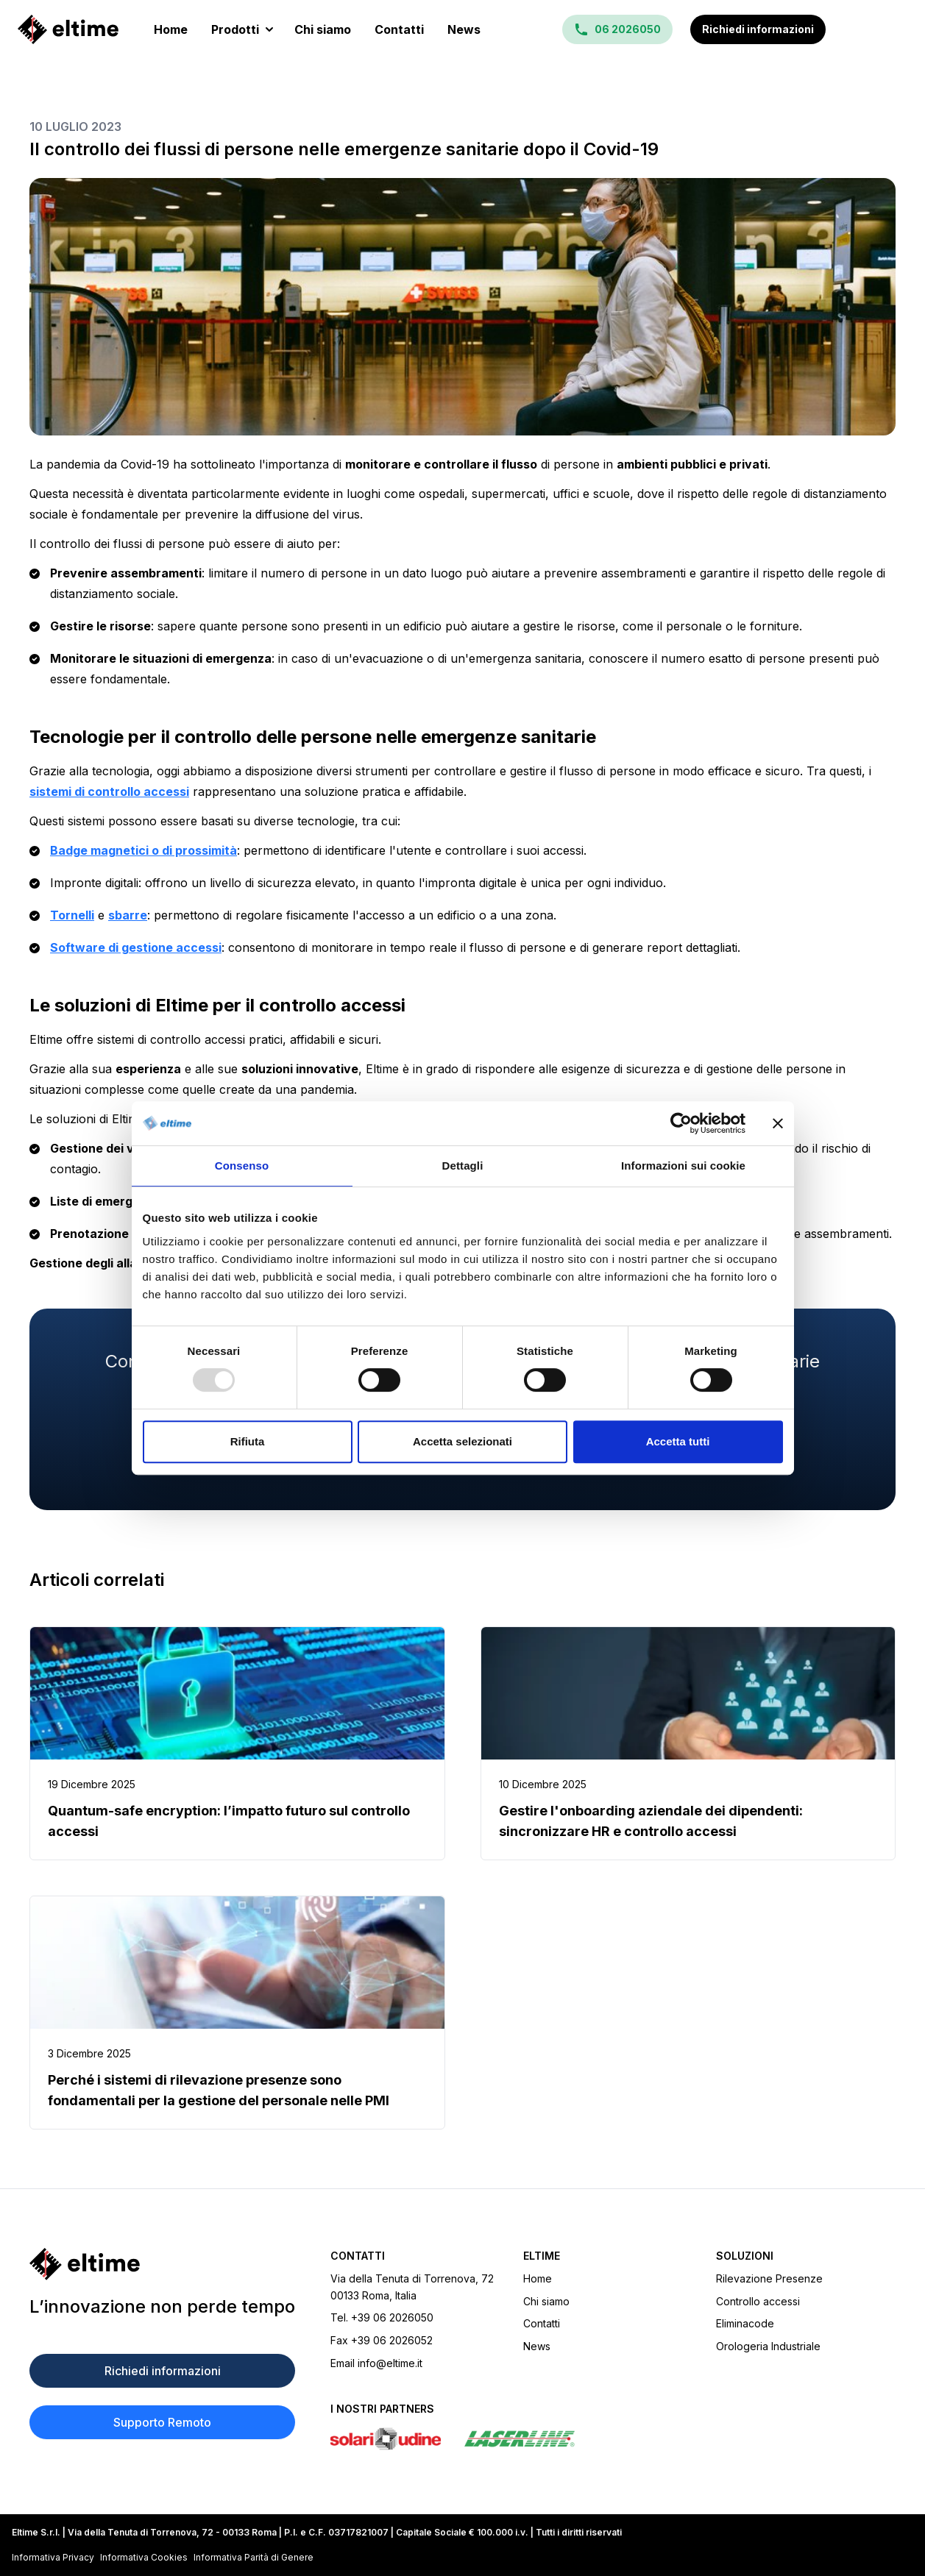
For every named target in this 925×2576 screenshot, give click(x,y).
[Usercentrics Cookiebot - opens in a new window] (681, 1123)
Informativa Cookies (144, 2557)
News (464, 29)
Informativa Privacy (53, 2557)
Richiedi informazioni (758, 29)
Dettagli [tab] (462, 1165)
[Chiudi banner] (778, 1123)
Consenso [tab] (242, 1165)
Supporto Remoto (162, 2422)
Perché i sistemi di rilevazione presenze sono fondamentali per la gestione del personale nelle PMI (218, 2090)
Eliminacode (745, 2323)
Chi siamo (322, 29)
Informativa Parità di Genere (253, 2557)
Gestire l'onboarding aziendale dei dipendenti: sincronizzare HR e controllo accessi (651, 1821)
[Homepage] (68, 29)
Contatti (399, 29)
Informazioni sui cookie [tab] (683, 1165)
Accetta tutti (678, 1441)
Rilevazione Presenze (769, 2278)
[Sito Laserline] (519, 2438)
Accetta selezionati (462, 1441)
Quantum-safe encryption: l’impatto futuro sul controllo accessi (229, 1821)
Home (171, 29)
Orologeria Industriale (768, 2346)
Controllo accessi (758, 2301)
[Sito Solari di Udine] (385, 2438)
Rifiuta (247, 1441)
